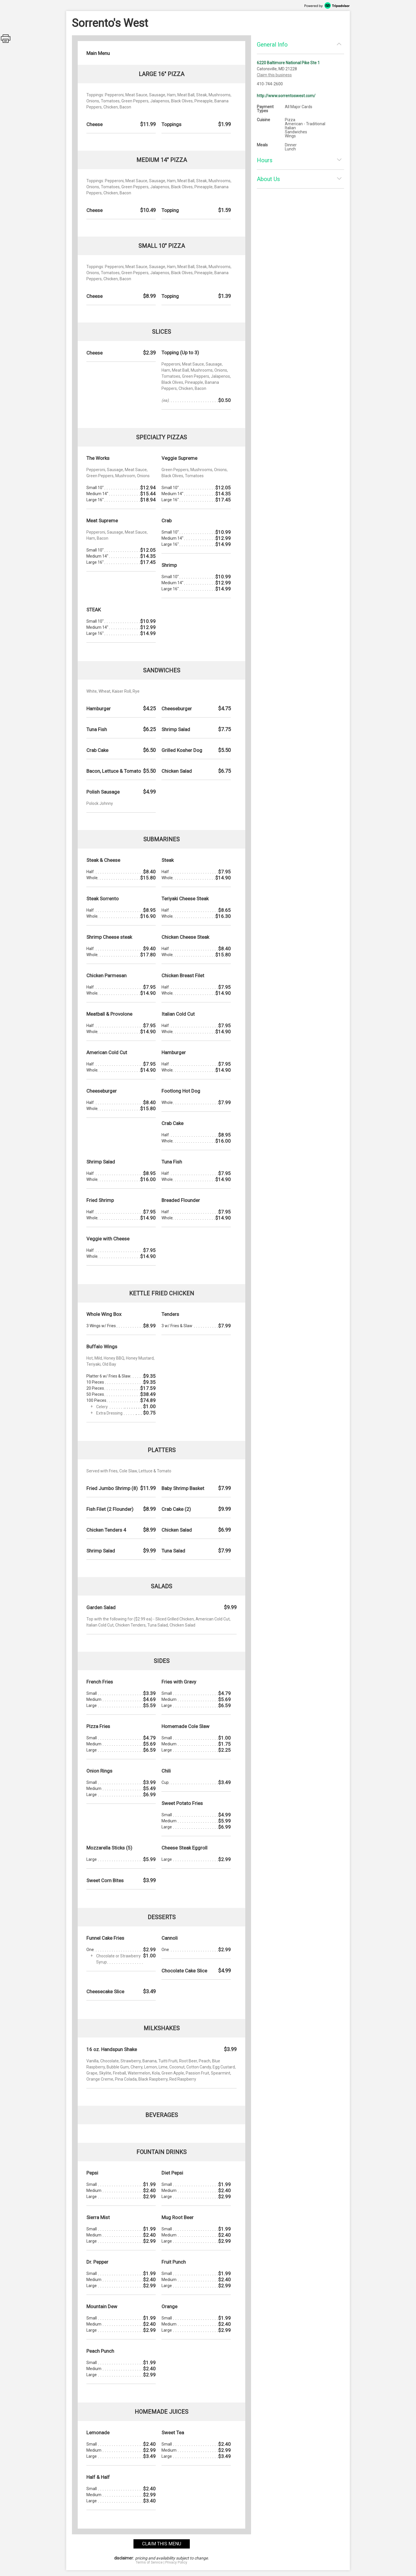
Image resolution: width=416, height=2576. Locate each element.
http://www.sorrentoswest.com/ (286, 95)
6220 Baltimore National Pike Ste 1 (288, 62)
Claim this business (274, 75)
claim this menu (161, 2544)
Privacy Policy (176, 2562)
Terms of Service (149, 2562)
